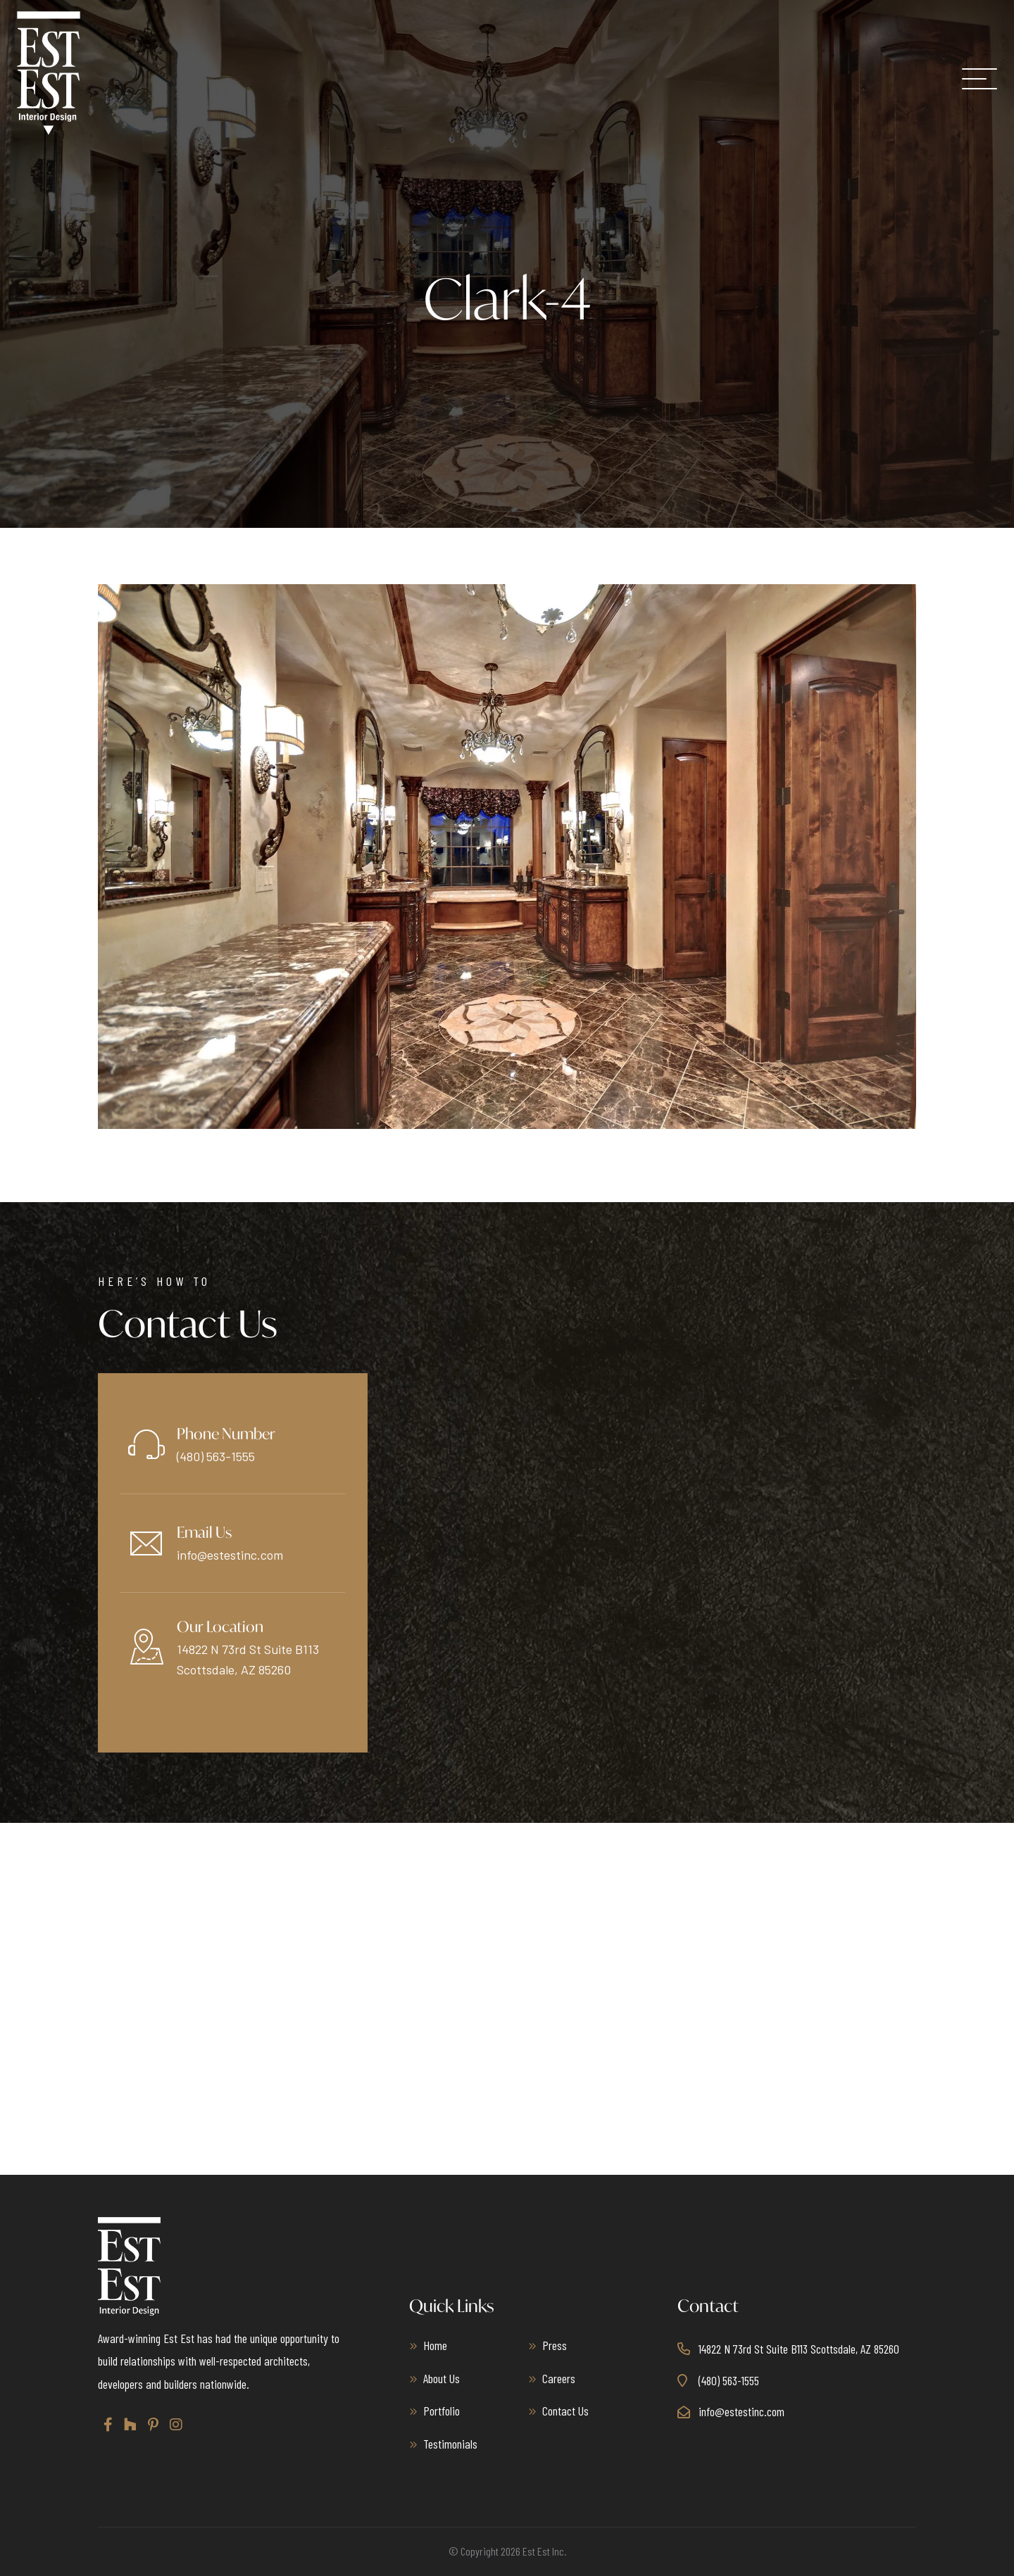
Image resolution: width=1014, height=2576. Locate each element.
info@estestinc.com (230, 1554)
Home (435, 2345)
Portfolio (441, 2410)
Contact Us (565, 2410)
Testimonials (450, 2443)
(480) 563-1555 (216, 1456)
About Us (441, 2378)
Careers (558, 2378)
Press (554, 2345)
